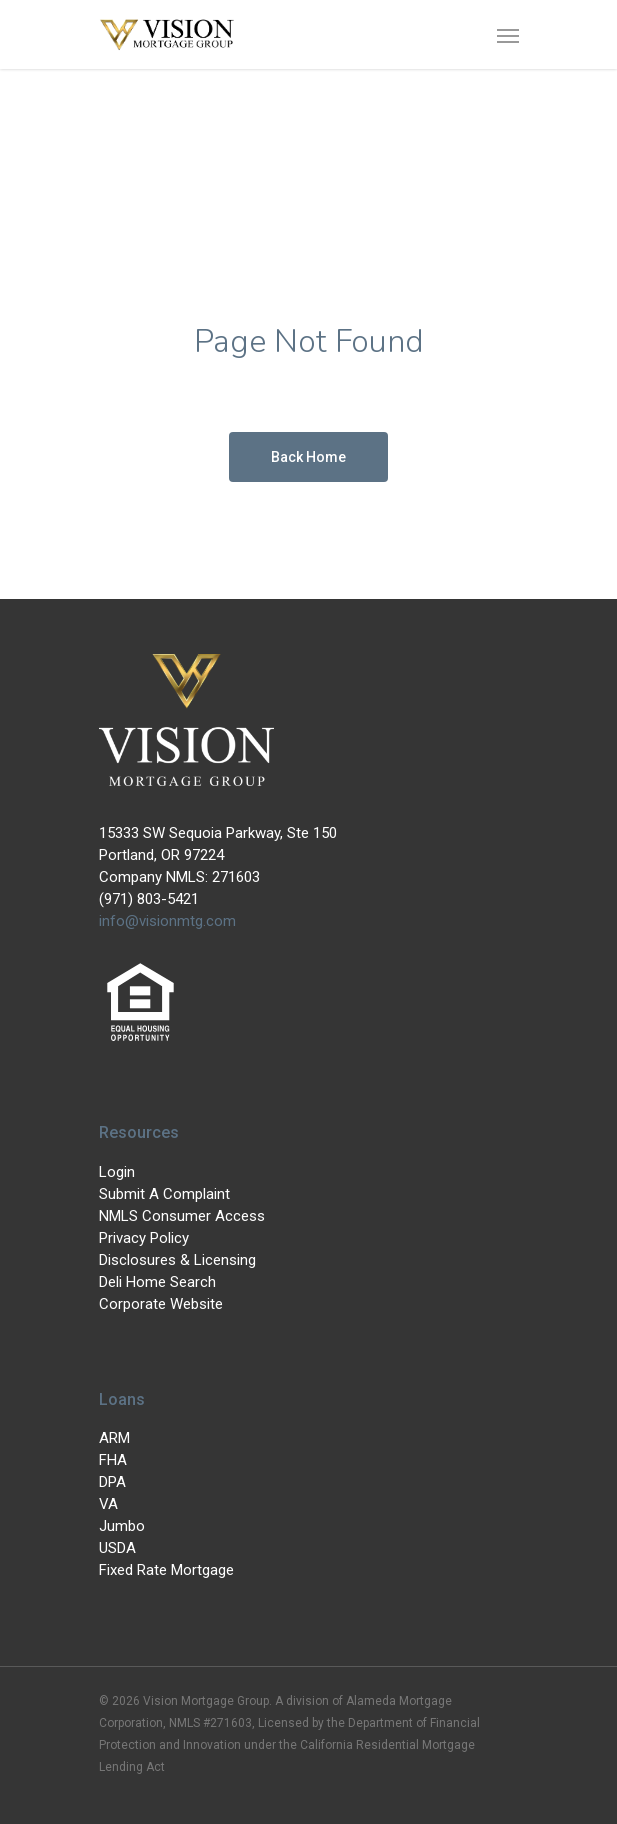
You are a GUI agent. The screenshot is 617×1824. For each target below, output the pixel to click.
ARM (114, 1438)
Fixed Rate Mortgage (166, 1570)
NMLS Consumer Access (182, 1216)
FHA (113, 1460)
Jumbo (122, 1526)
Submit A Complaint (164, 1194)
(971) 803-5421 (149, 899)
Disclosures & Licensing (177, 1260)
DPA (112, 1482)
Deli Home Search (157, 1282)
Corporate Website (161, 1304)
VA (108, 1504)
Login (117, 1172)
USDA (117, 1548)
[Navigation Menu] (508, 35)
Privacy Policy (144, 1238)
